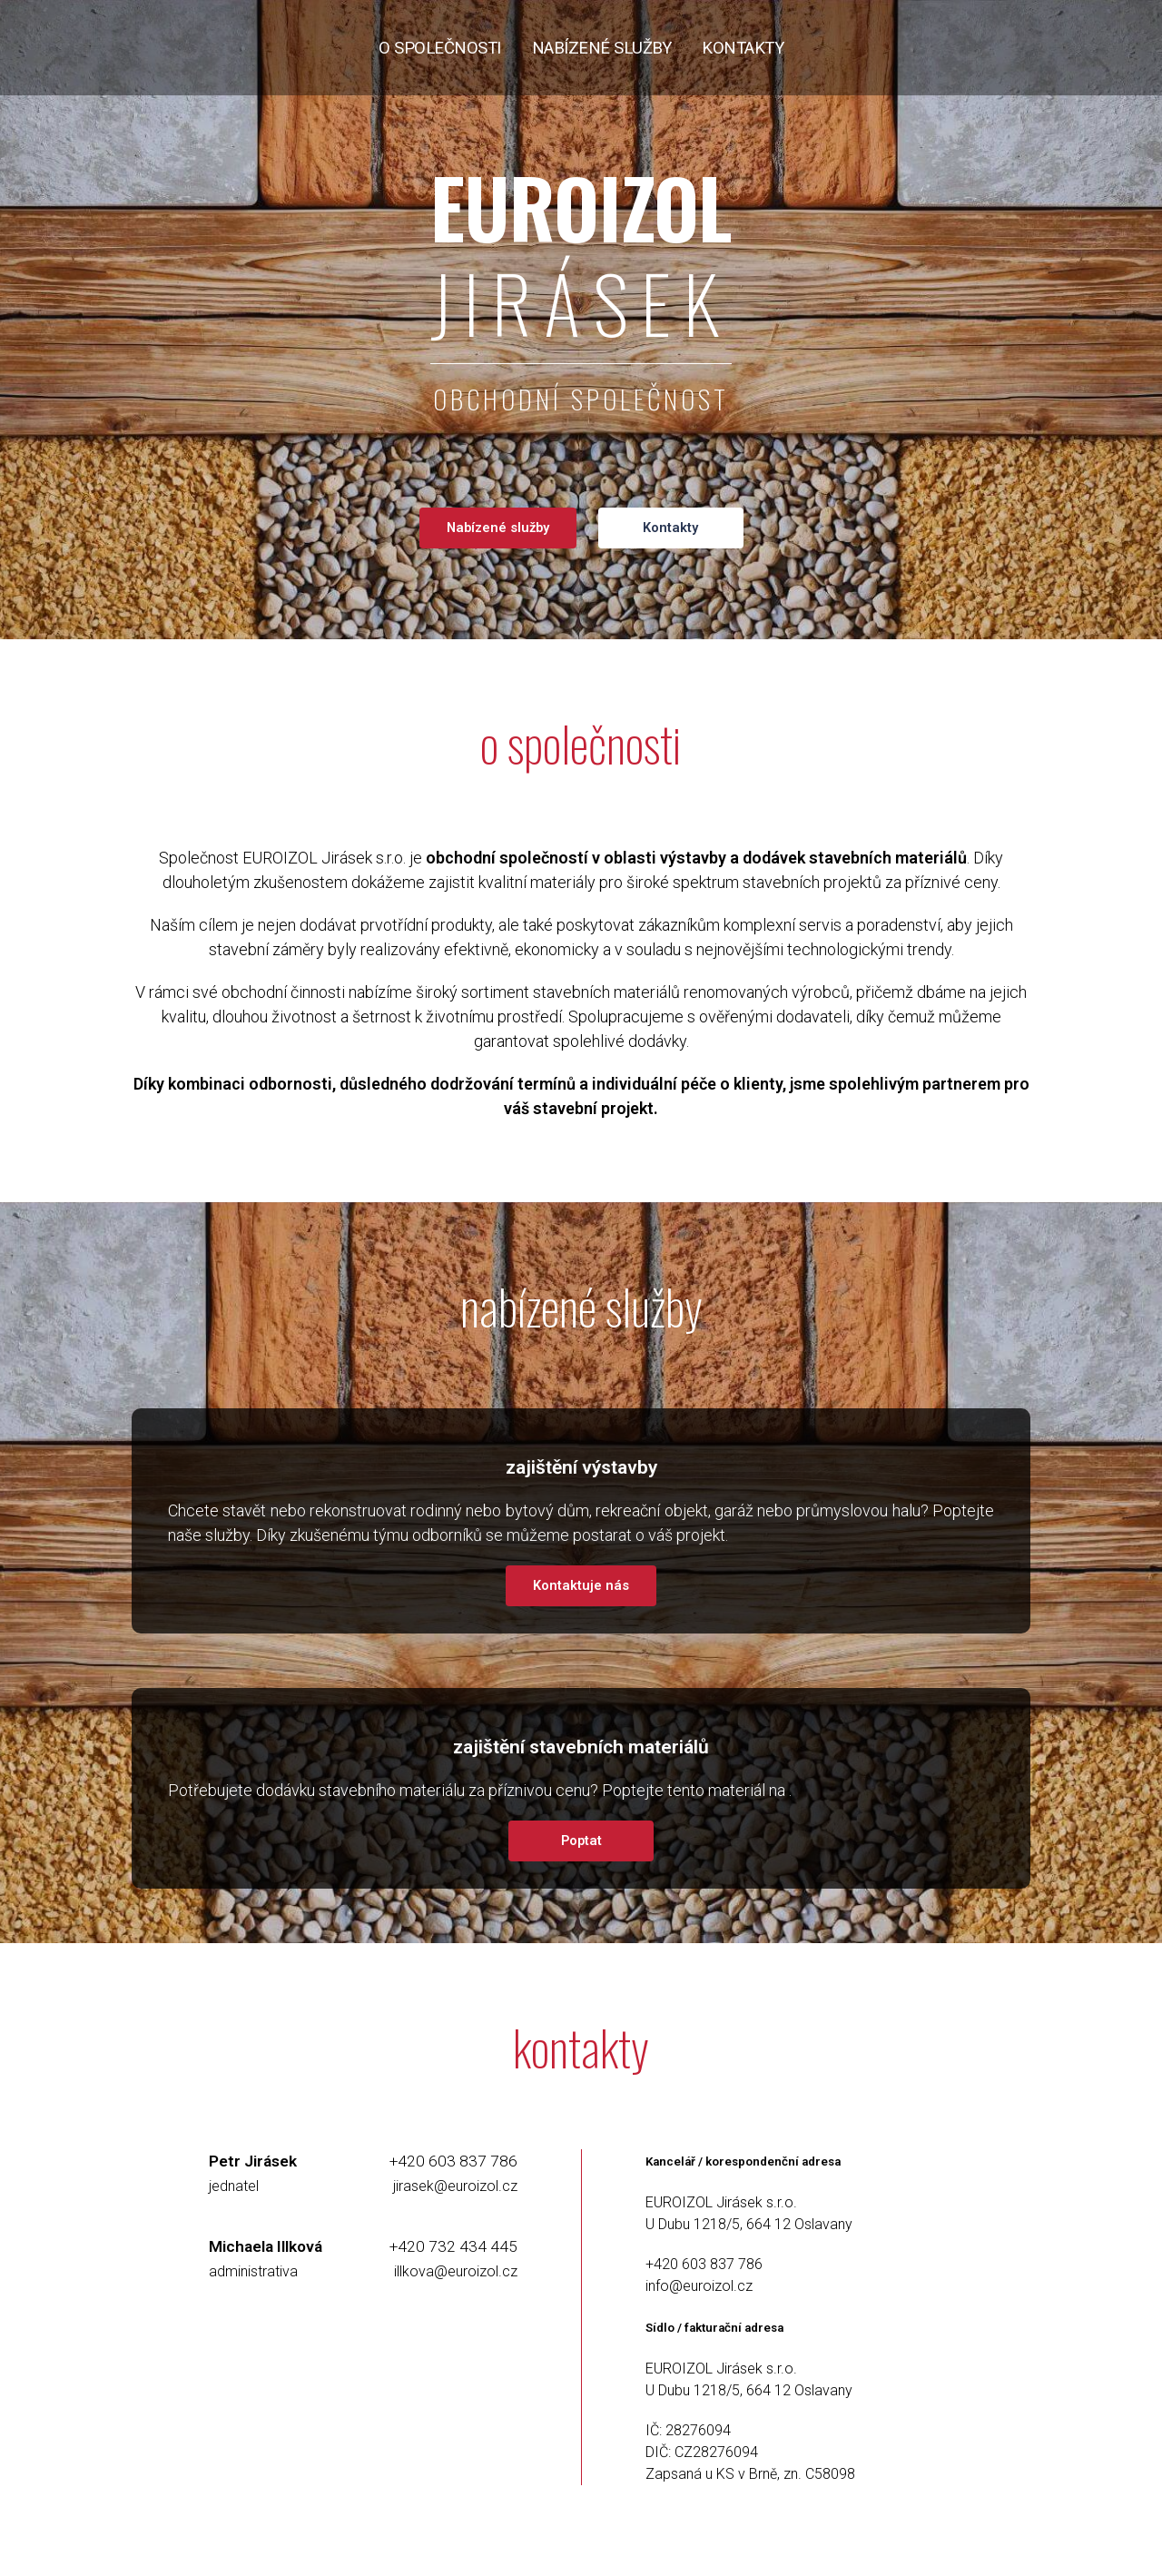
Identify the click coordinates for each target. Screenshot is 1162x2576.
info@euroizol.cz (699, 2286)
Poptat (581, 1840)
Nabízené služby (498, 527)
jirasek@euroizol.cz (455, 2186)
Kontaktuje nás (581, 1585)
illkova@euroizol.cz (455, 2271)
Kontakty (670, 527)
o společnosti (440, 48)
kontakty (742, 48)
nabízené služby (602, 48)
